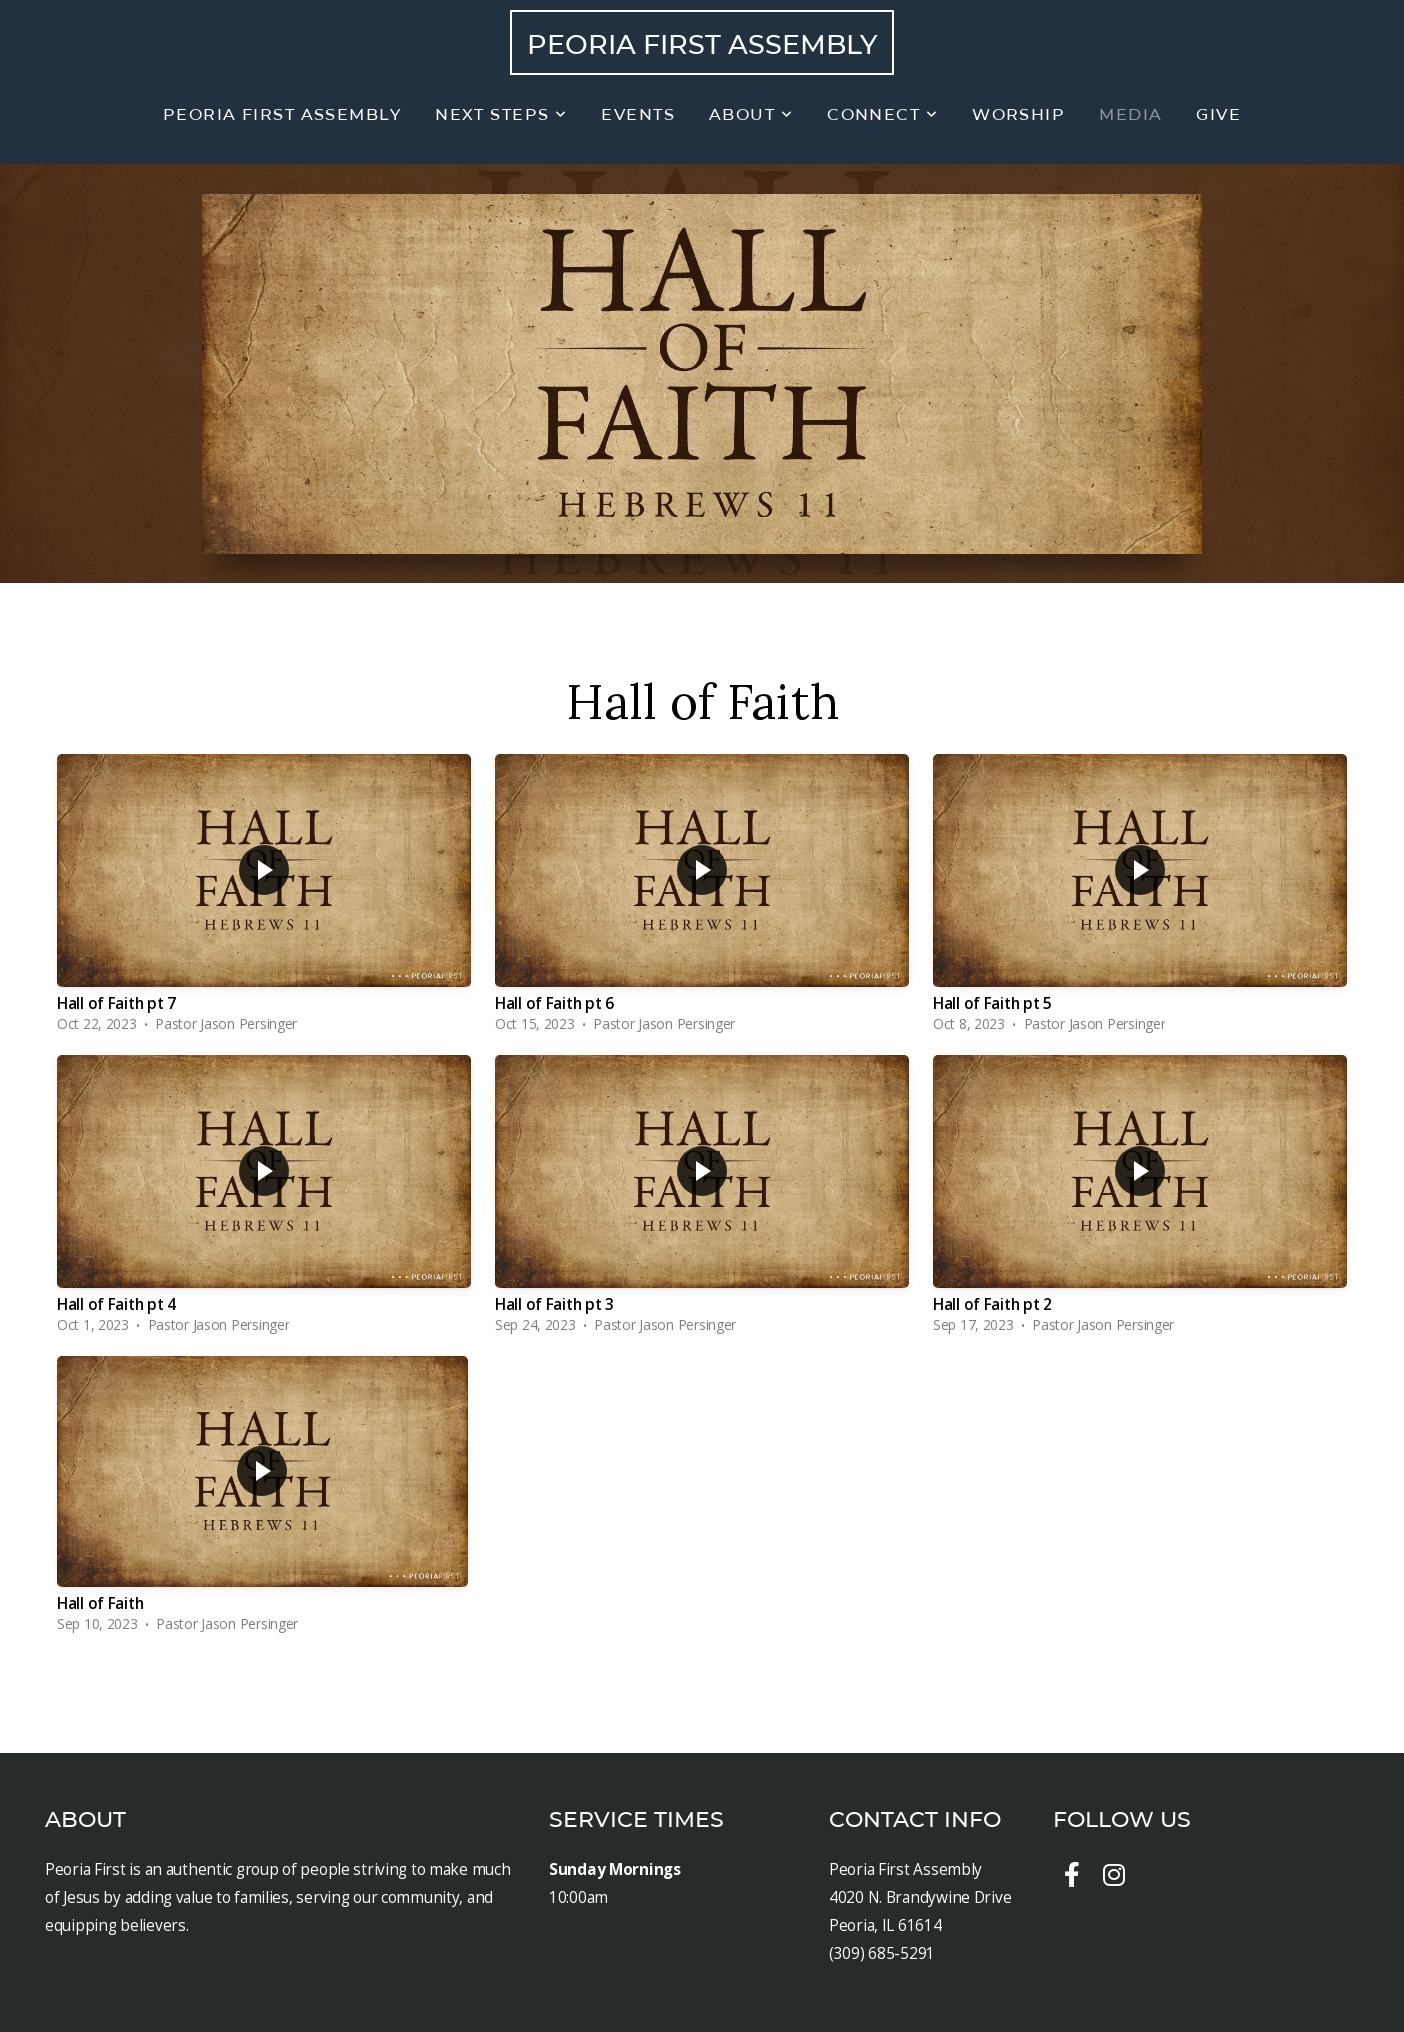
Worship (1018, 114)
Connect (882, 114)
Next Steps (501, 114)
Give (1218, 114)
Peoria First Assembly (702, 44)
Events (638, 114)
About (751, 114)
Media (1130, 114)
